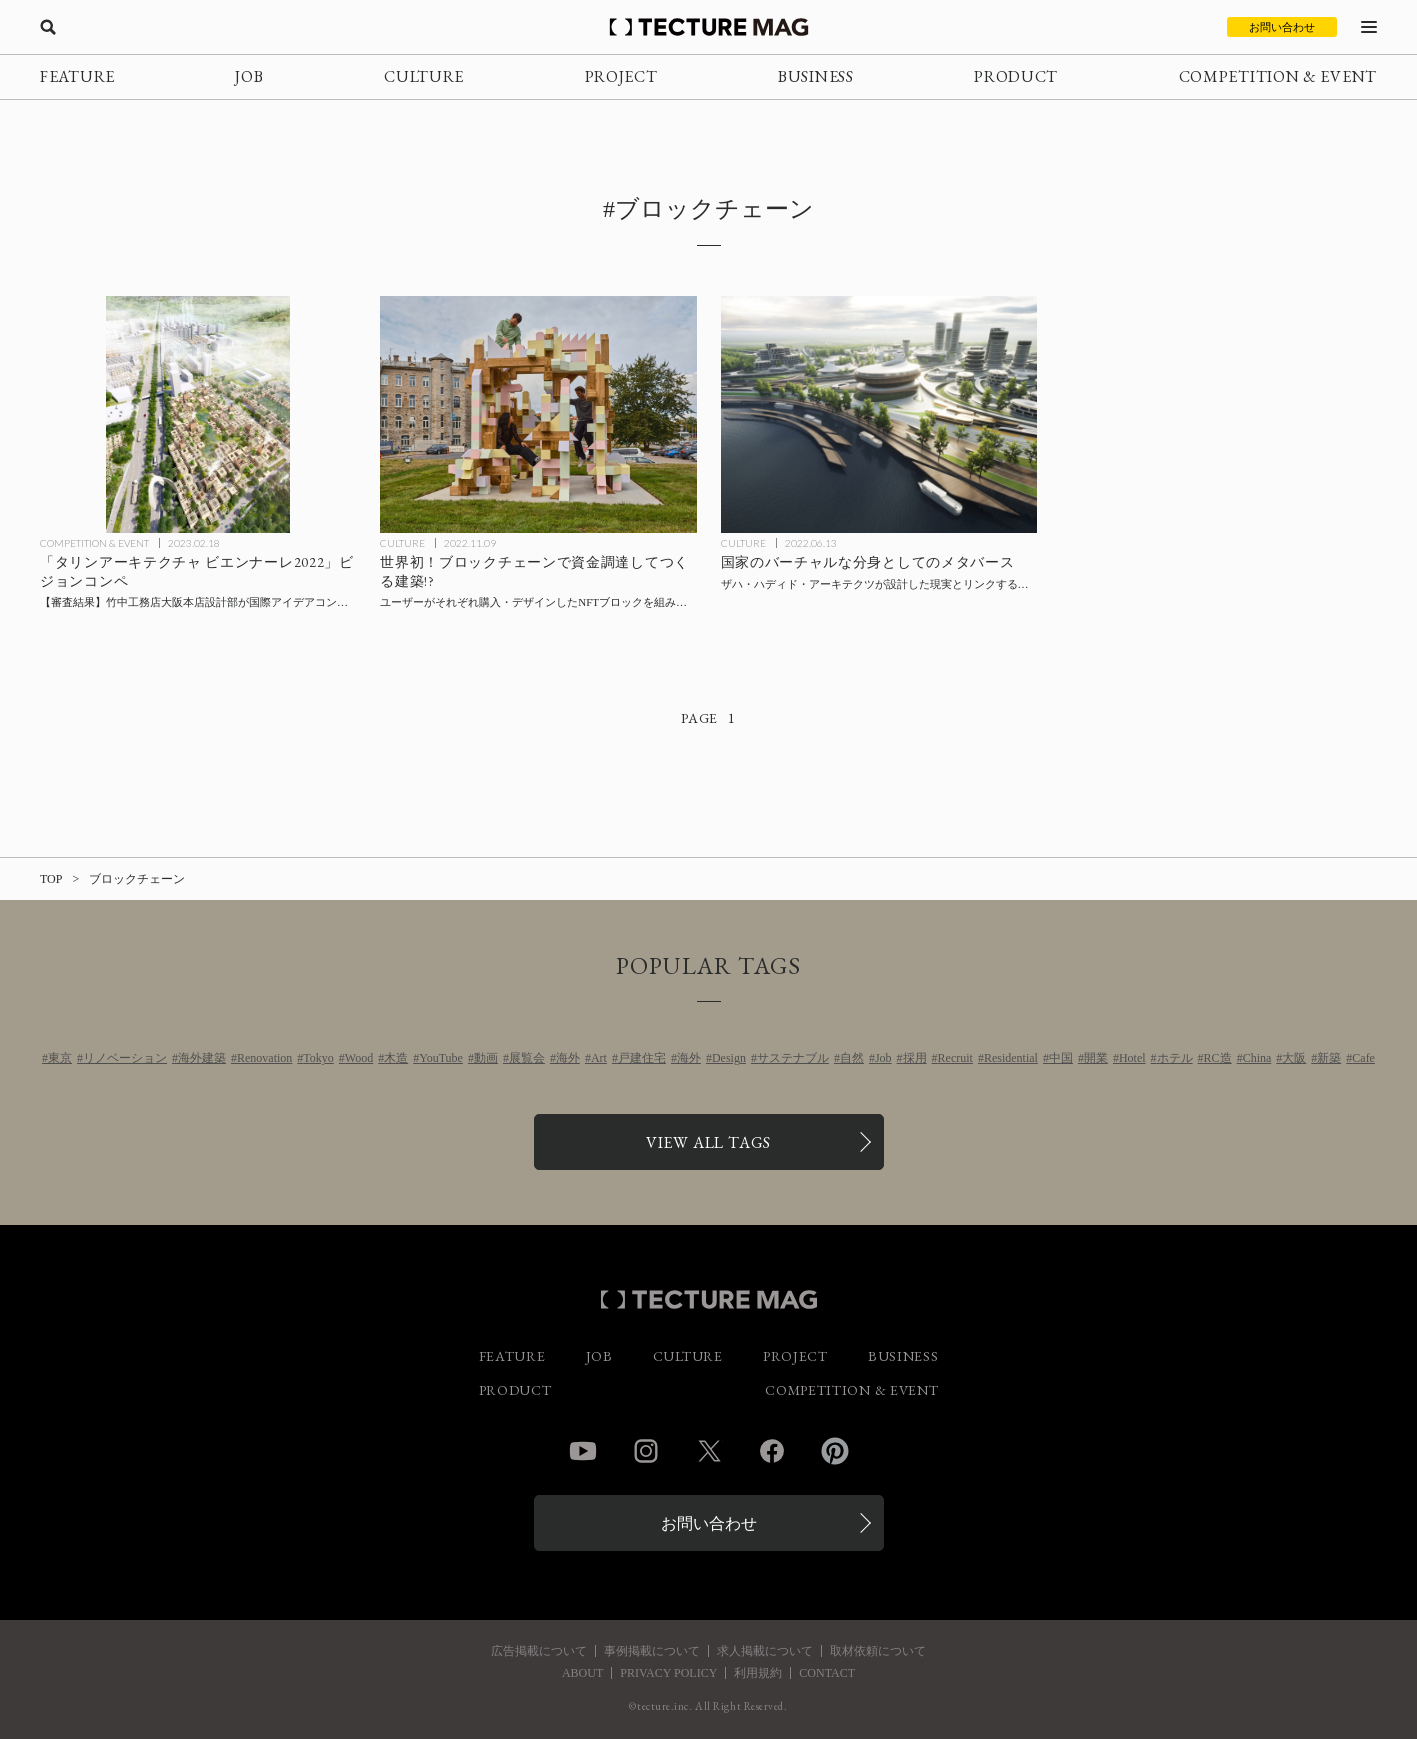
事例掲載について (652, 1651)
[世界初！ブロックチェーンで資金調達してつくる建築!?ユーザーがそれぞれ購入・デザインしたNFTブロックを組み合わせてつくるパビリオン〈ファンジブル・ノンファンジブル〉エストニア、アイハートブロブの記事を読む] (538, 414)
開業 (1096, 1058)
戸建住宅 (642, 1058)
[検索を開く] (48, 27)
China (1257, 1058)
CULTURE (424, 76)
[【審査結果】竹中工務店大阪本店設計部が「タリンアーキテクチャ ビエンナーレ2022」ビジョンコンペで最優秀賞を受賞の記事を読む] (198, 414)
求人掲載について (765, 1651)
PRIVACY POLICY (668, 1673)
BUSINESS (816, 76)
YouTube (441, 1058)
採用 (915, 1058)
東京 (60, 1058)
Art (599, 1058)
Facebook (772, 1451)
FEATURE (77, 76)
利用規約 (758, 1673)
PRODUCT (1016, 76)
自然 (852, 1058)
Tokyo (318, 1058)
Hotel (1132, 1058)
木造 (396, 1058)
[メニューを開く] (1369, 27)
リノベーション (125, 1058)
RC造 (1218, 1058)
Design (729, 1058)
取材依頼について (878, 1651)
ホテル (1175, 1058)
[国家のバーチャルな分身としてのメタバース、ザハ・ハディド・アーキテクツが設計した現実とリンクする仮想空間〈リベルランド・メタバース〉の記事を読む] (879, 414)
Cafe (1363, 1058)
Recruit (955, 1058)
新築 (1329, 1058)
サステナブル (793, 1058)
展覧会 (527, 1058)
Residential (1011, 1058)
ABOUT (582, 1673)
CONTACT (827, 1673)
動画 (486, 1058)
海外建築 (202, 1058)
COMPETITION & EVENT (1278, 76)
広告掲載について (539, 1651)
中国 (1061, 1058)
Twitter (709, 1451)
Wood (359, 1058)
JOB (249, 76)
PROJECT (621, 76)
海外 (568, 1058)
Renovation (264, 1058)
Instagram (646, 1451)
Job (883, 1058)
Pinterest (835, 1451)
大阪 (1294, 1058)
